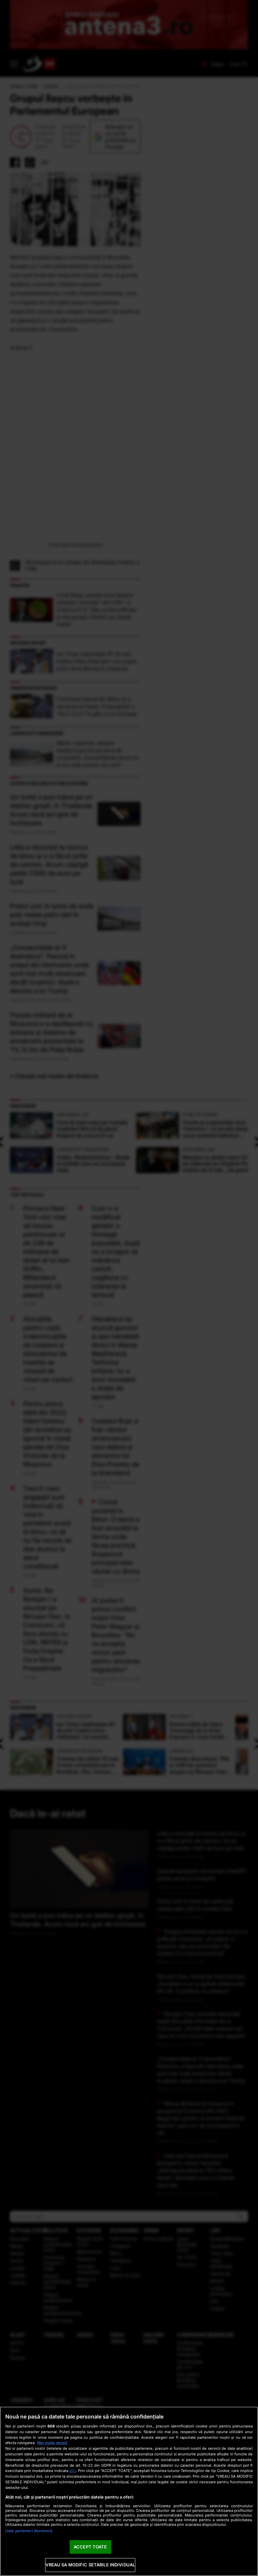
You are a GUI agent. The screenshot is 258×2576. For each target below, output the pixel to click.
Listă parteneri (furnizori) (28, 2530)
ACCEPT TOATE (90, 2546)
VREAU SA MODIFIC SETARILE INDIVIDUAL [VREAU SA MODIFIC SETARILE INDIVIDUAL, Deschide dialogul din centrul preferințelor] (90, 2564)
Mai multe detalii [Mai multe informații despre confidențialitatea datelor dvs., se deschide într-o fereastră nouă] (52, 2442)
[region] (129, 2491)
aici (72, 2470)
